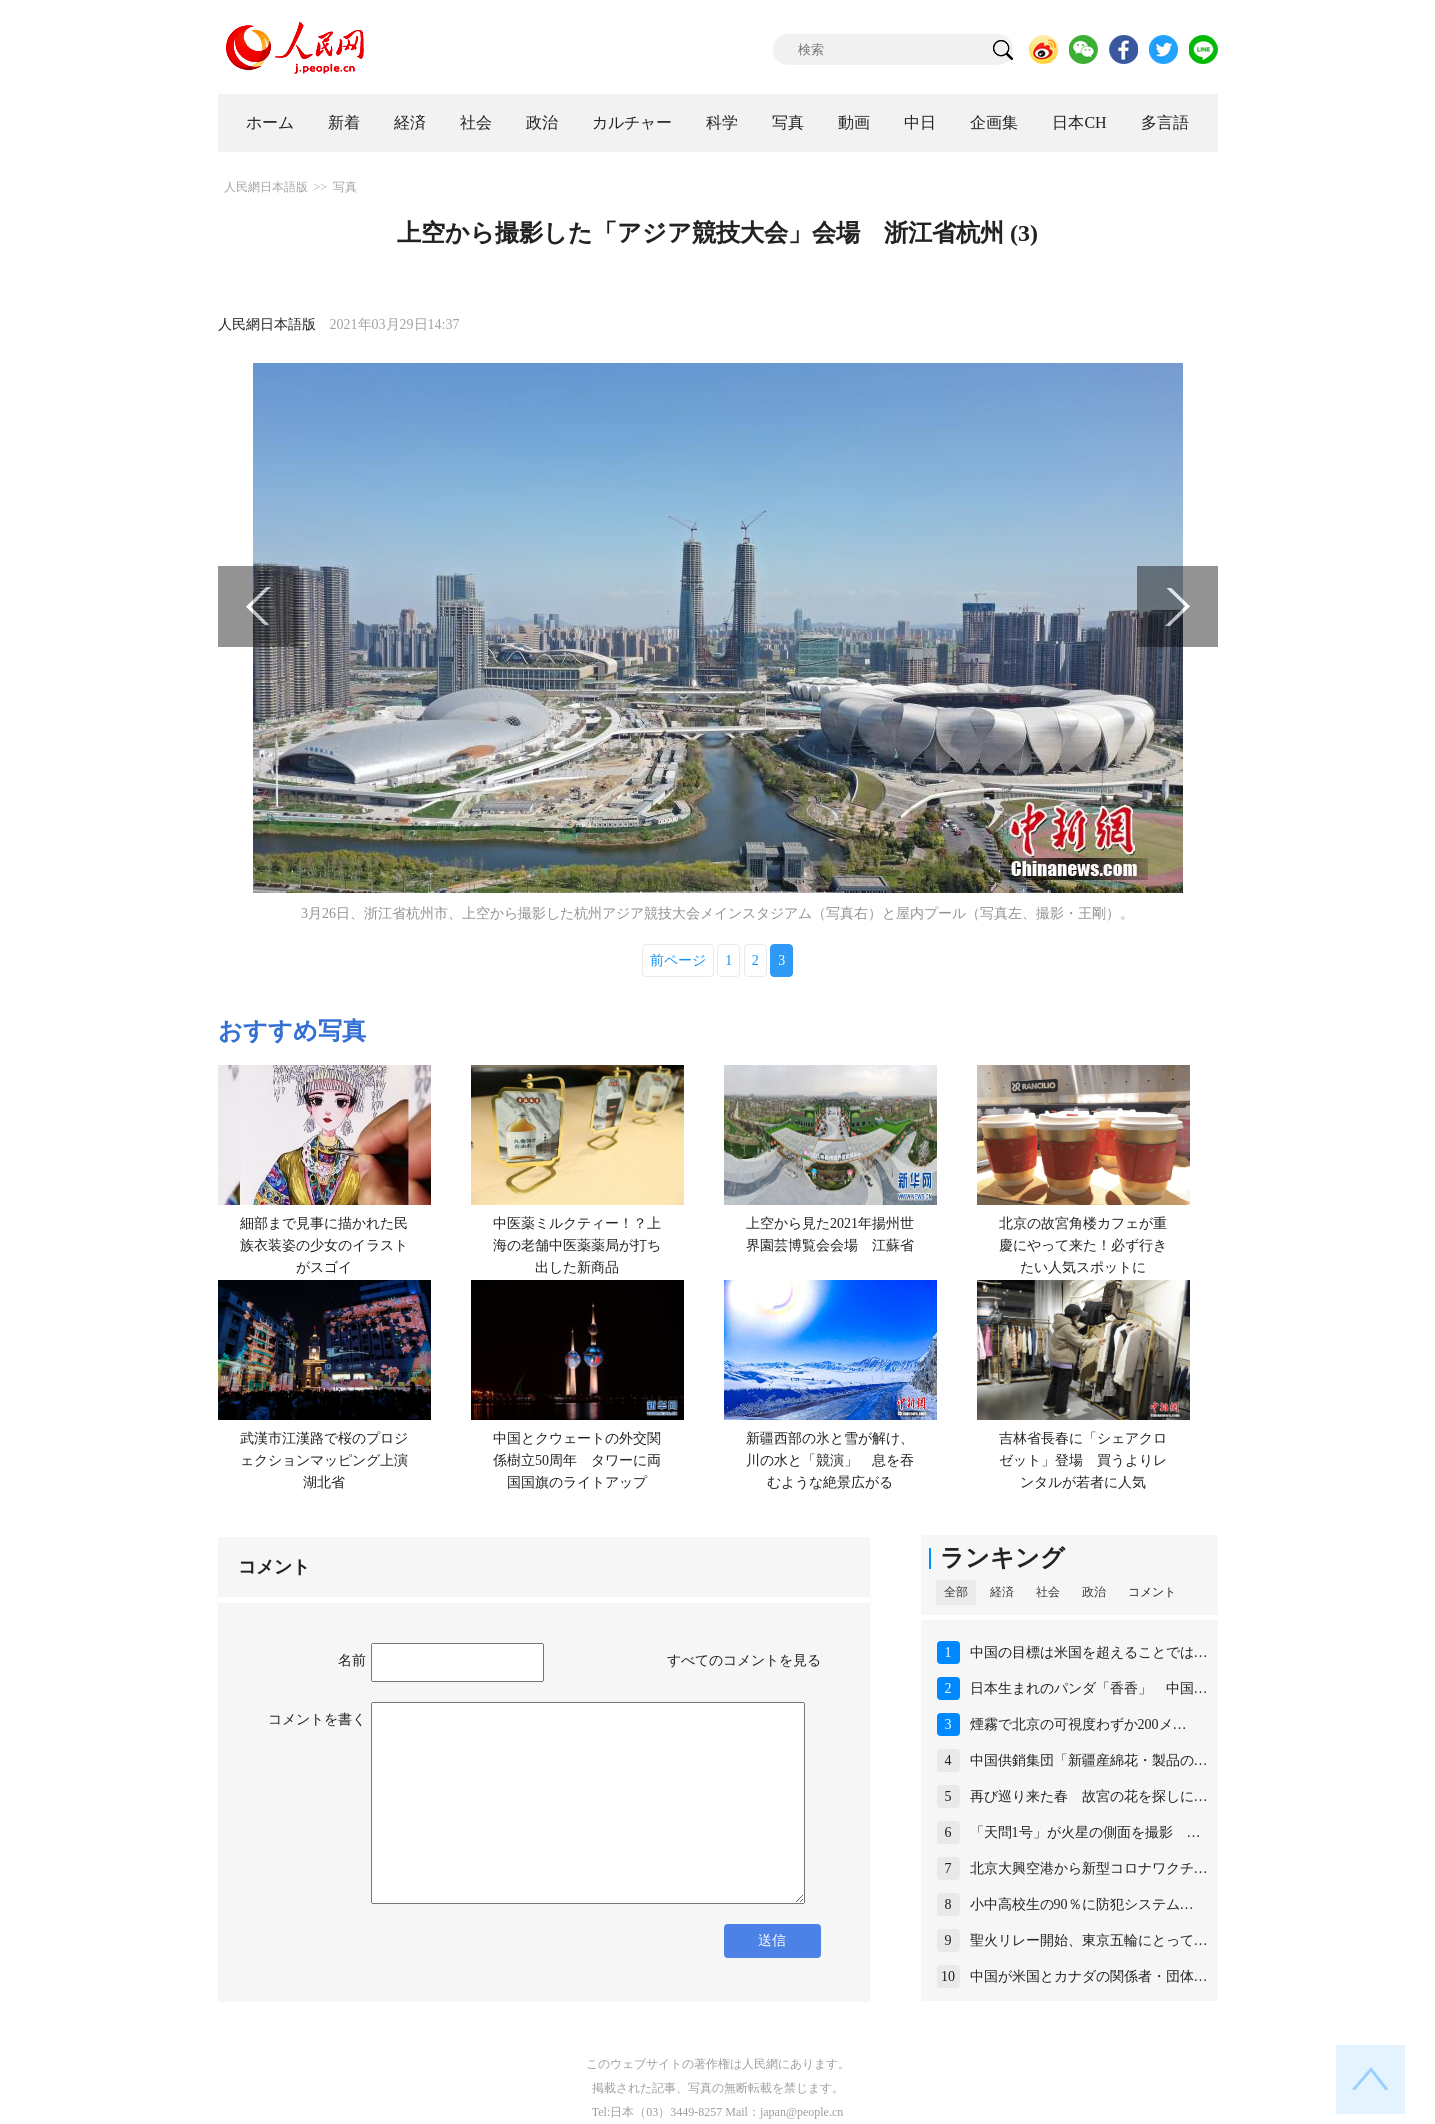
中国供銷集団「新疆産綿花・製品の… (1089, 1760)
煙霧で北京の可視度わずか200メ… (1078, 1724)
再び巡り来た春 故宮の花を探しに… (1089, 1796)
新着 (344, 122)
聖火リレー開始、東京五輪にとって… (1089, 1940)
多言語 (1165, 122)
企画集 (994, 122)
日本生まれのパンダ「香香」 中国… (1089, 1688)
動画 (854, 122)
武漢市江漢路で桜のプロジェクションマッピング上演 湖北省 (331, 1460)
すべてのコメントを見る (744, 1660)
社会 (476, 122)
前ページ (678, 960)
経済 (410, 122)
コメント (1152, 1592)
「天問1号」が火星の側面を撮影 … (1085, 1832)
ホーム (270, 122)
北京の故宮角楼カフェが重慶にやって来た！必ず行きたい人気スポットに (1083, 1245)
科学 (722, 122)
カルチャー (632, 122)
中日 (920, 122)
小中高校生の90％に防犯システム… (1082, 1904)
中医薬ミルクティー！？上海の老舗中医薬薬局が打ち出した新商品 (577, 1245)
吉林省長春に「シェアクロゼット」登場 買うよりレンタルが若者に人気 (1083, 1460)
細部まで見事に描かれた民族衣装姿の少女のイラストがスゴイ (324, 1245)
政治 (542, 122)
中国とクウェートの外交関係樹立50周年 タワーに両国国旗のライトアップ (577, 1460)
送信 (772, 1940)
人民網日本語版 (266, 187)
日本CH (1079, 122)
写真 (788, 122)
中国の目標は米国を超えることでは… (1089, 1652)
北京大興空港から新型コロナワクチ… (1089, 1868)
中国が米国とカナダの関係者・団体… (1089, 1976)
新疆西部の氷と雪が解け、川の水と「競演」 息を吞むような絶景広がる (830, 1460)
